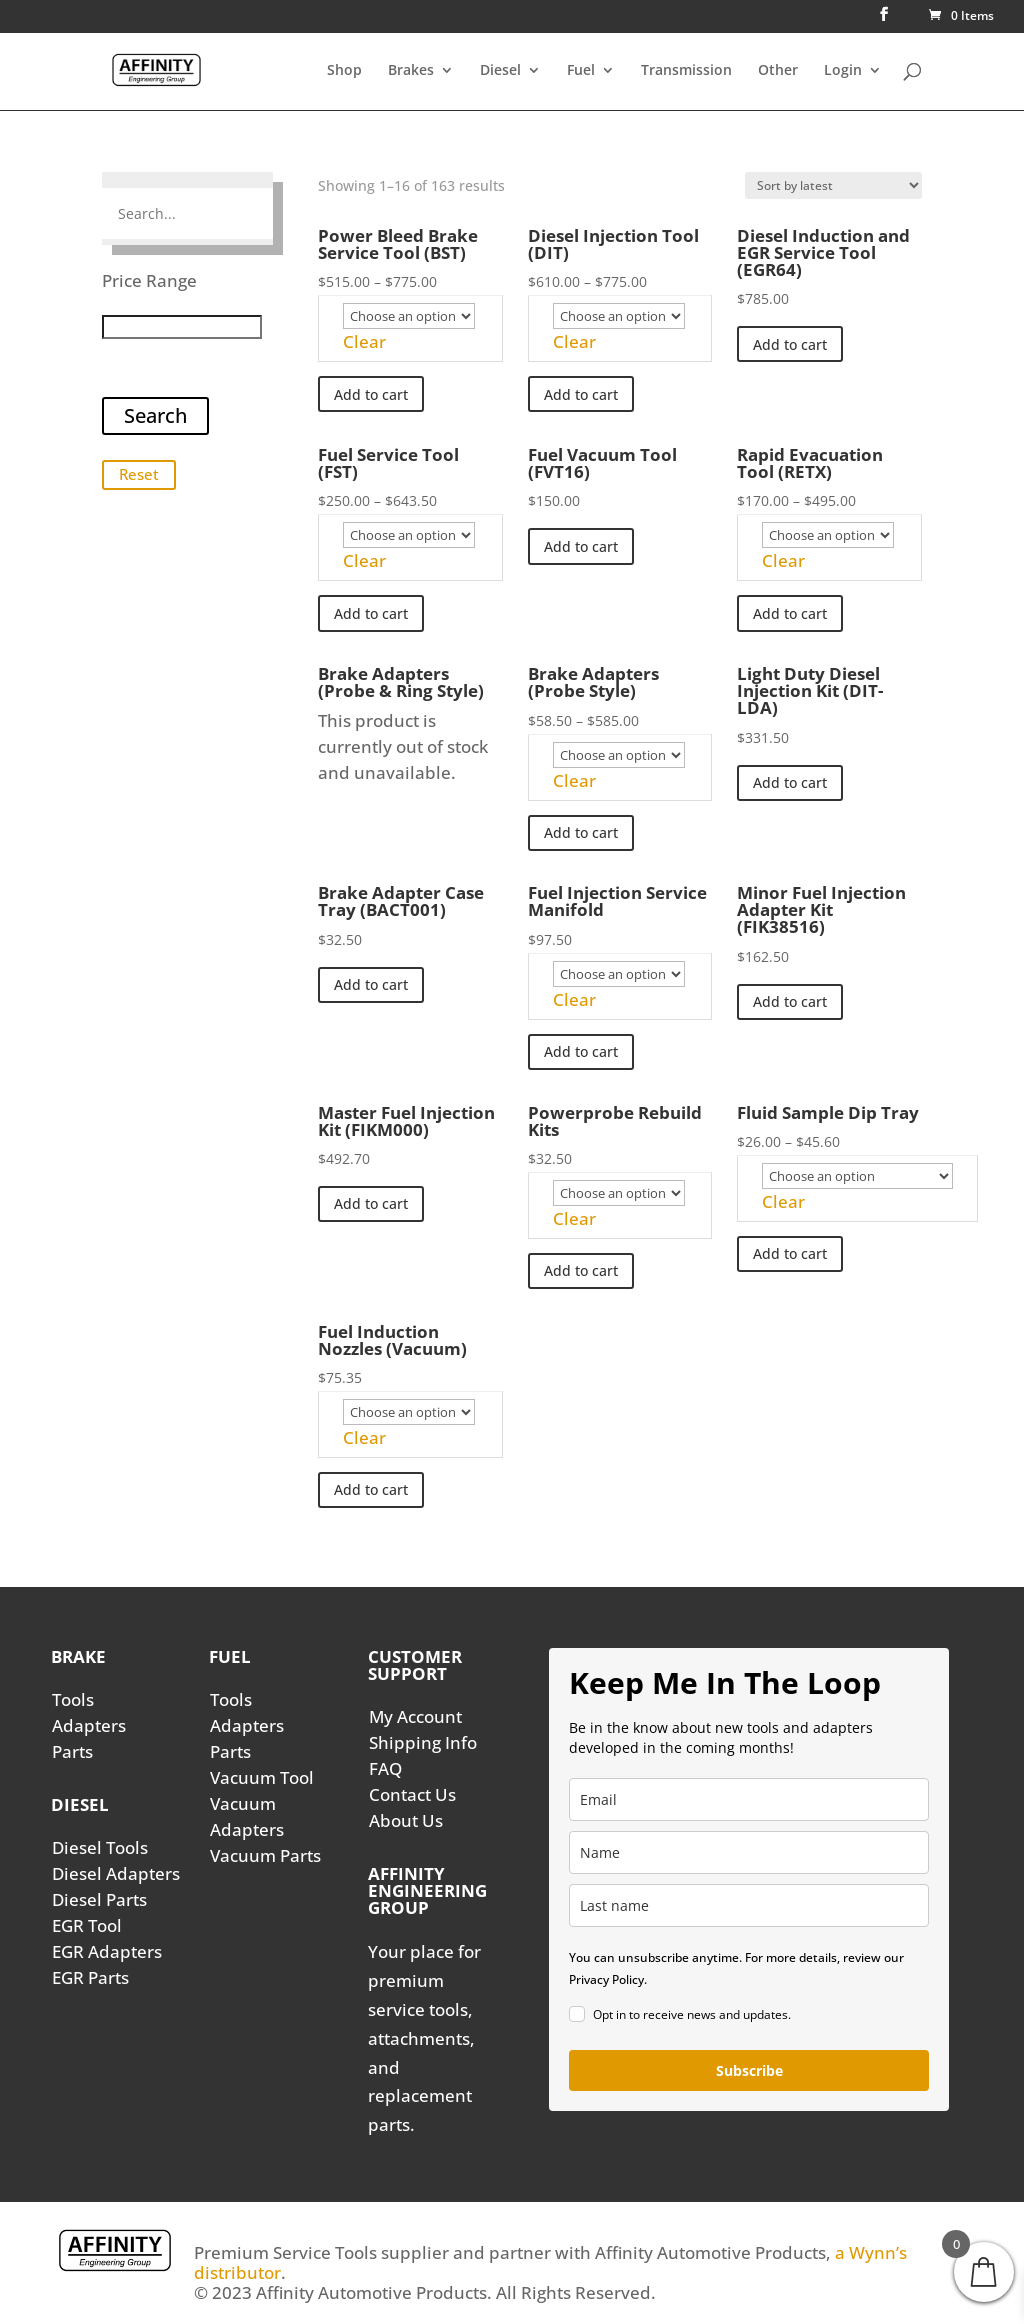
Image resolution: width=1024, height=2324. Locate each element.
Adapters (89, 1725)
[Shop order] (833, 185)
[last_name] (749, 1905)
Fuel (581, 71)
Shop (344, 71)
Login (843, 71)
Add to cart (371, 394)
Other (778, 71)
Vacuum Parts (265, 1855)
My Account (415, 1716)
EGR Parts (90, 1977)
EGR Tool (87, 1925)
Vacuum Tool (262, 1777)
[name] (749, 1852)
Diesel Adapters (116, 1873)
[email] (749, 1799)
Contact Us (412, 1794)
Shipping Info (423, 1742)
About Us (406, 1820)
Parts (72, 1751)
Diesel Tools (100, 1847)
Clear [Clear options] (364, 341)
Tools (73, 1699)
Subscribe (749, 2070)
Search (155, 415)
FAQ (385, 1768)
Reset (139, 474)
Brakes (411, 71)
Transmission (686, 71)
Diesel (500, 71)
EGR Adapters (107, 1951)
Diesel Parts (99, 1899)
